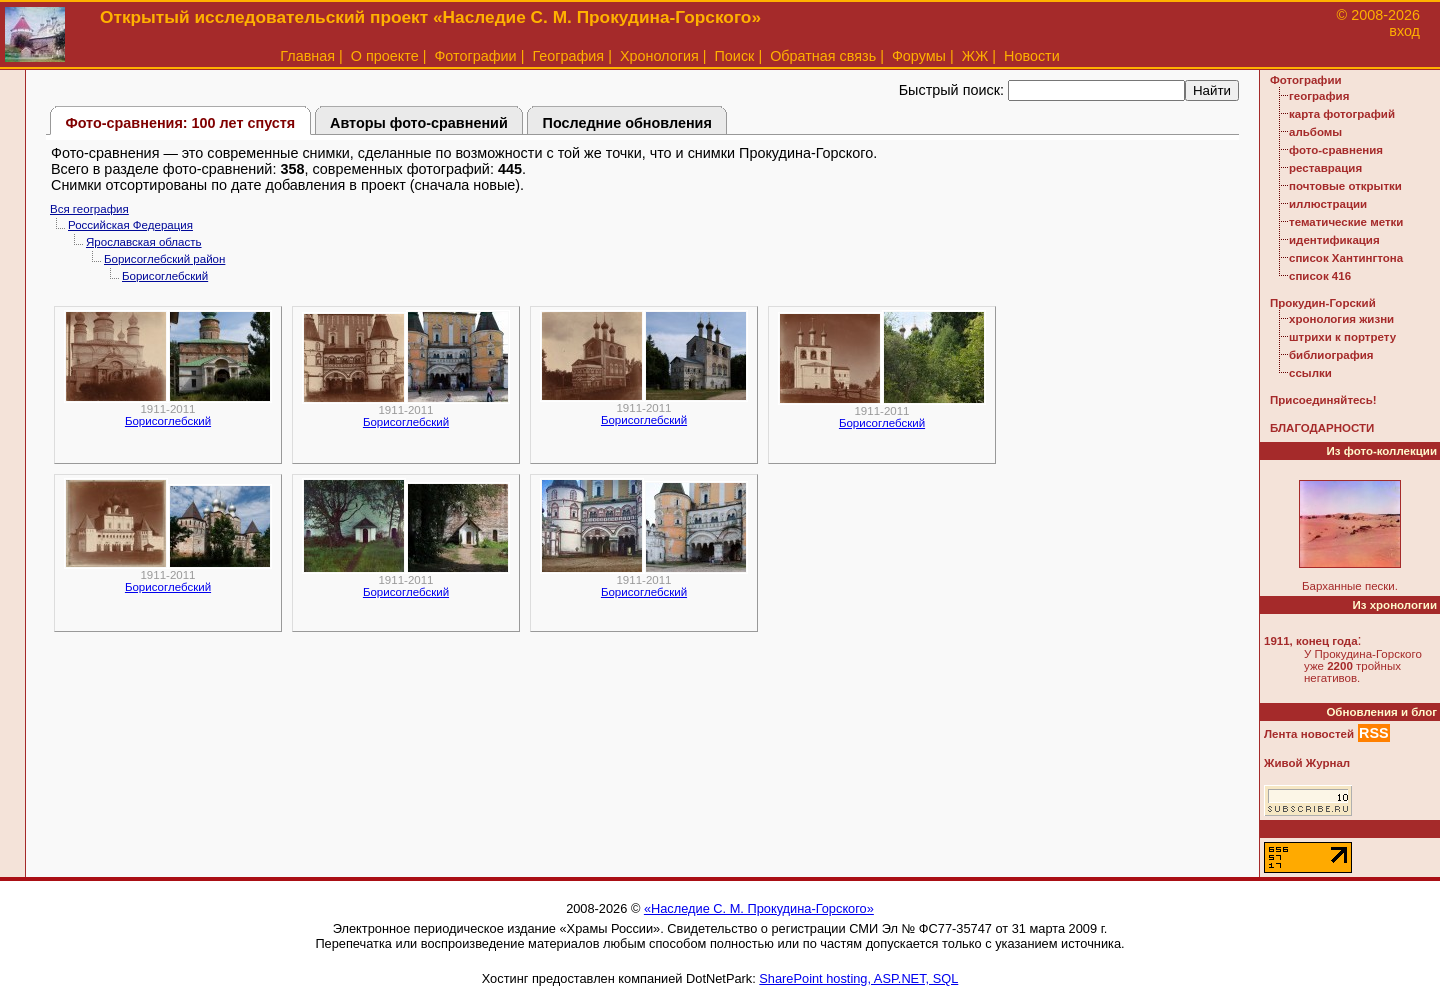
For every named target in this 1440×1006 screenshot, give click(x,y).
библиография (1331, 355)
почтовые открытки (1345, 186)
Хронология (659, 56)
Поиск (735, 56)
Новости (1032, 56)
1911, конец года (1311, 641)
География (568, 56)
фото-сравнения (1336, 150)
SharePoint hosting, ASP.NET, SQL (858, 978)
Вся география (89, 209)
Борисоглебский (165, 276)
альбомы (1315, 132)
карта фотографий (1342, 114)
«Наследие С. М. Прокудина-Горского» (759, 908)
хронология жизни (1341, 319)
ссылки (1310, 373)
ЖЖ (975, 56)
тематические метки (1346, 222)
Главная (307, 56)
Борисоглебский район (164, 259)
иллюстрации (1328, 204)
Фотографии (475, 56)
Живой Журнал (1307, 763)
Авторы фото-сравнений (419, 123)
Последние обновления (627, 123)
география (1319, 96)
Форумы (919, 56)
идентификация (1334, 240)
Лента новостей (1309, 734)
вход (1404, 31)
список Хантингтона (1346, 258)
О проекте (385, 56)
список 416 (1320, 276)
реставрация (1325, 168)
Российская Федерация (130, 225)
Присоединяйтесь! (1323, 400)
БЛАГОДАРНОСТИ (1322, 428)
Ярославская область (144, 242)
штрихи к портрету (1342, 337)
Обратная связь (823, 56)
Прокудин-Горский (1323, 303)
